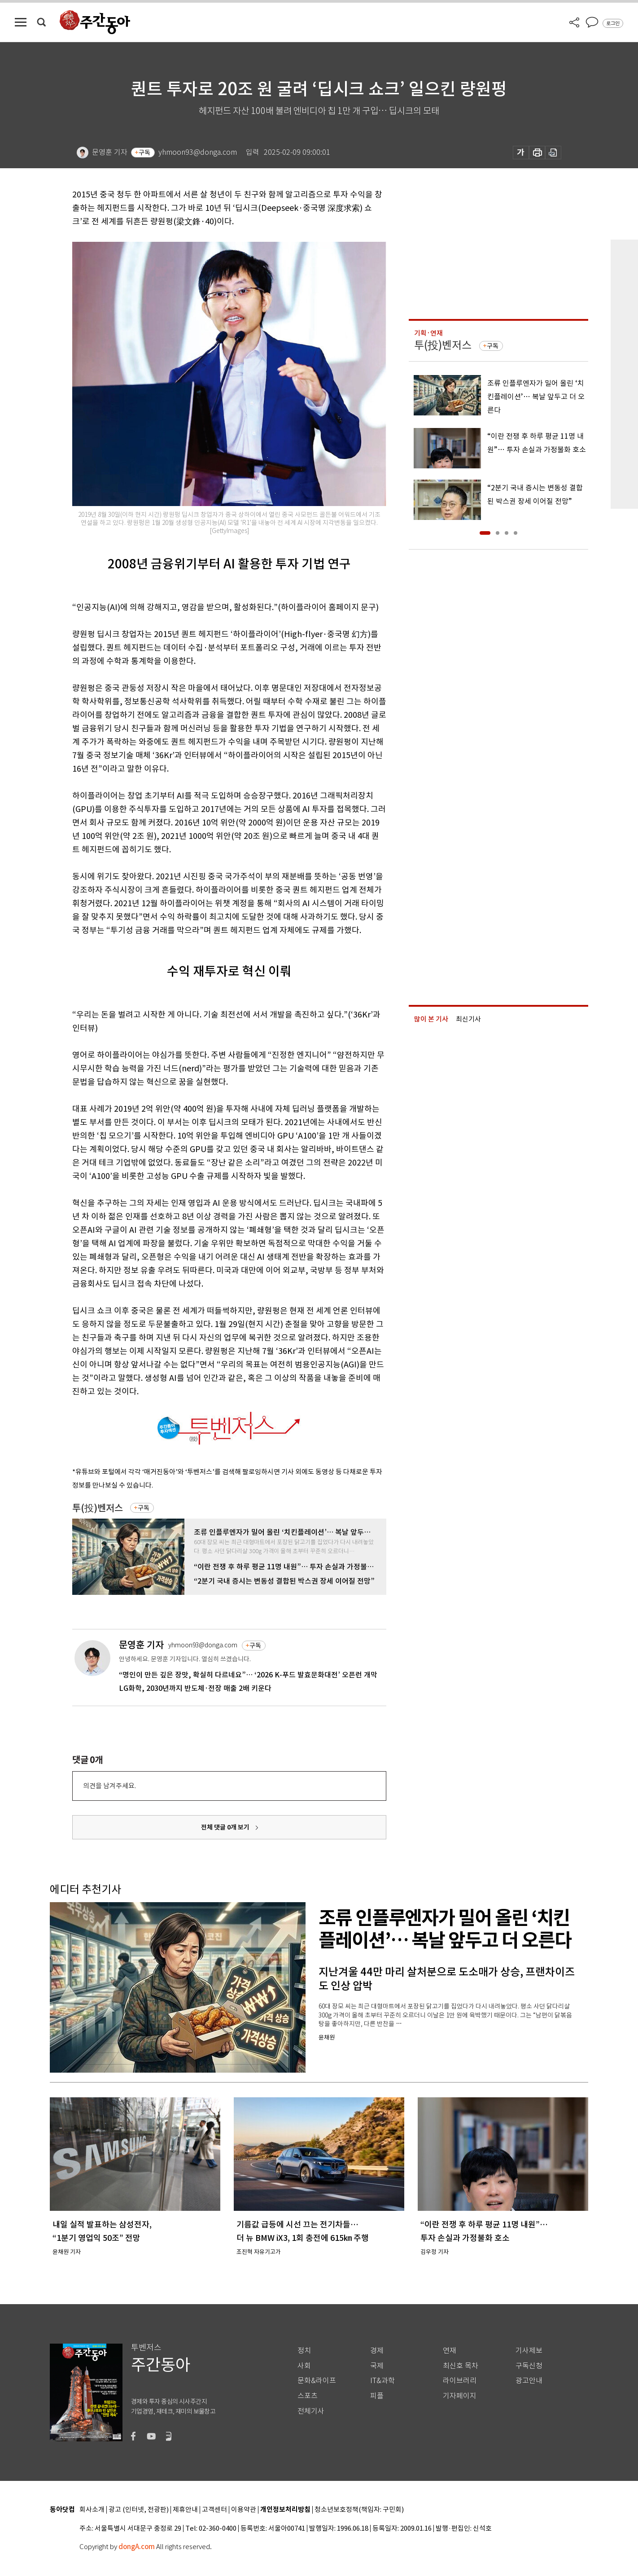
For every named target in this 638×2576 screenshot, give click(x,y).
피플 (377, 2396)
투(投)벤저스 (97, 1508)
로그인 (613, 23)
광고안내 (529, 2380)
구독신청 (529, 2366)
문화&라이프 (316, 2380)
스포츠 (307, 2396)
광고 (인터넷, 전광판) (139, 2510)
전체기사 (310, 2411)
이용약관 (243, 2510)
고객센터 (214, 2510)
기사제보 (529, 2350)
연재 (449, 2350)
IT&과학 (382, 2380)
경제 (377, 2350)
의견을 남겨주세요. (109, 1785)
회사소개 (92, 2510)
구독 (144, 152)
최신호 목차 (460, 2366)
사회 (304, 2366)
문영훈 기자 (141, 1645)
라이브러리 (459, 2380)
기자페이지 (459, 2396)
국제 (377, 2366)
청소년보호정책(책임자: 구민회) (359, 2510)
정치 (304, 2350)
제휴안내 (185, 2510)
